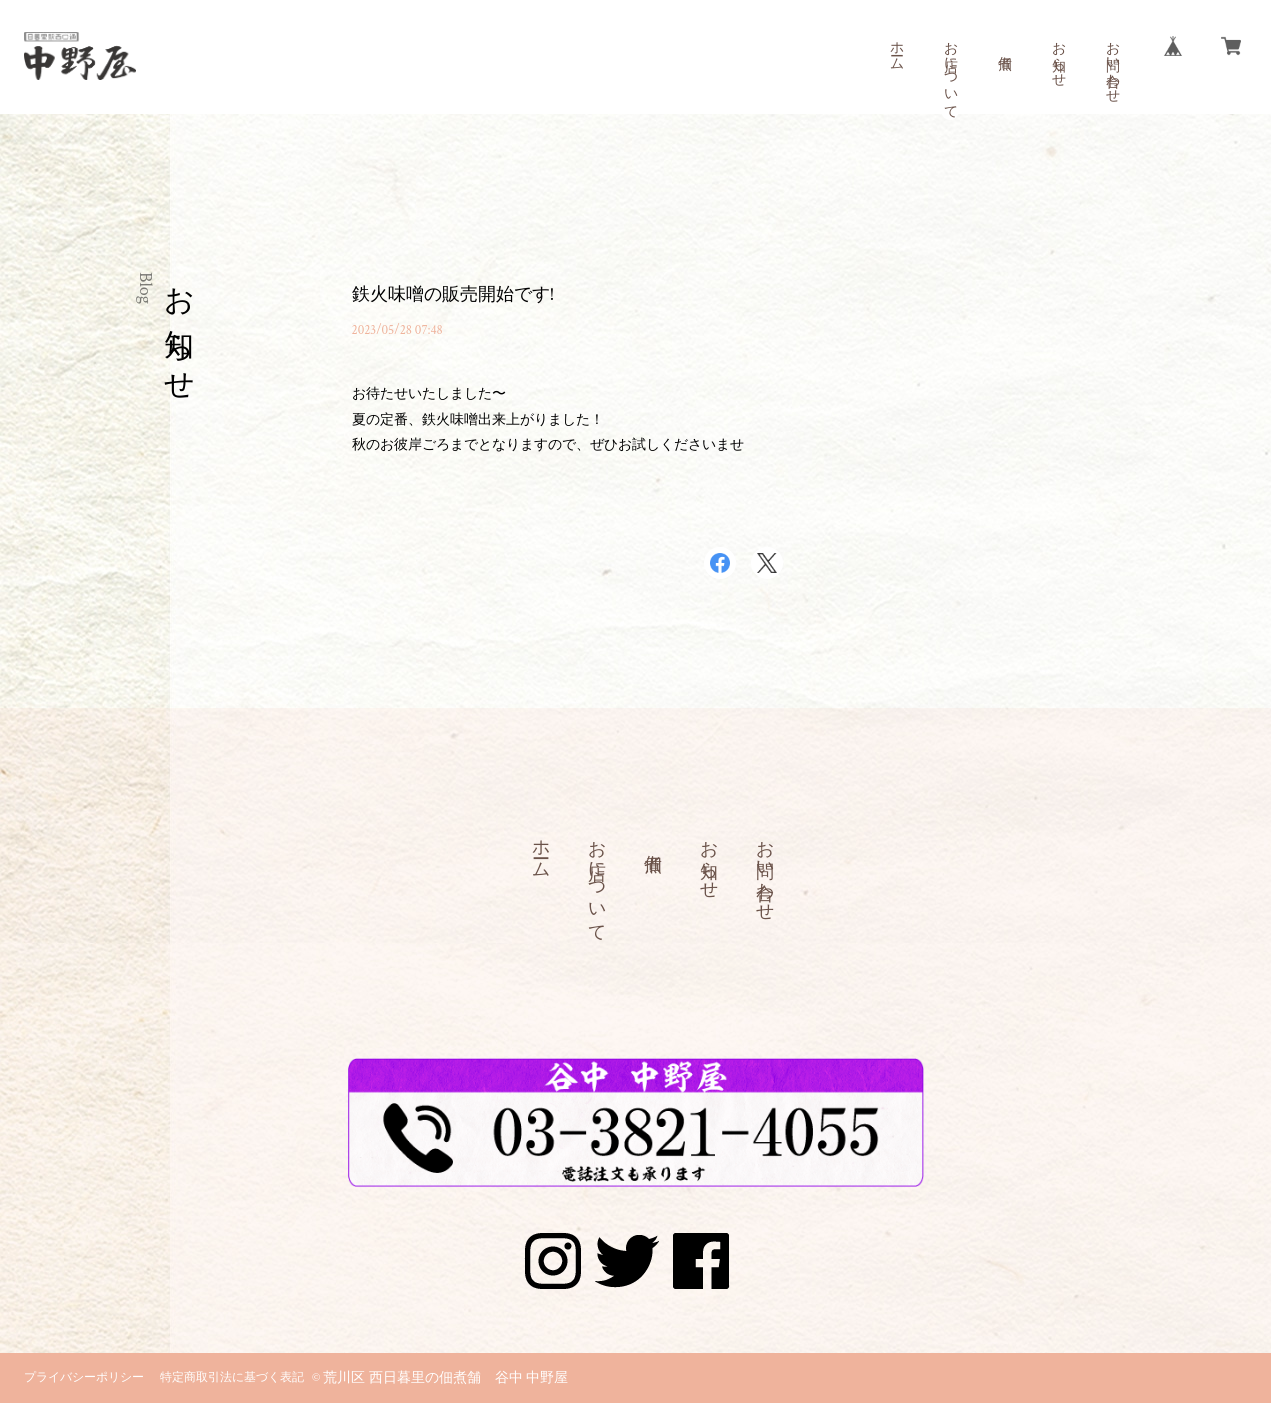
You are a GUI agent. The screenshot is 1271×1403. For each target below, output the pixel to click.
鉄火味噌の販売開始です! (453, 294)
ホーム (896, 48)
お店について (950, 72)
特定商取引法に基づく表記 (232, 1377)
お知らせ (1058, 56)
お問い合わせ (1112, 64)
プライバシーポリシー (84, 1377)
